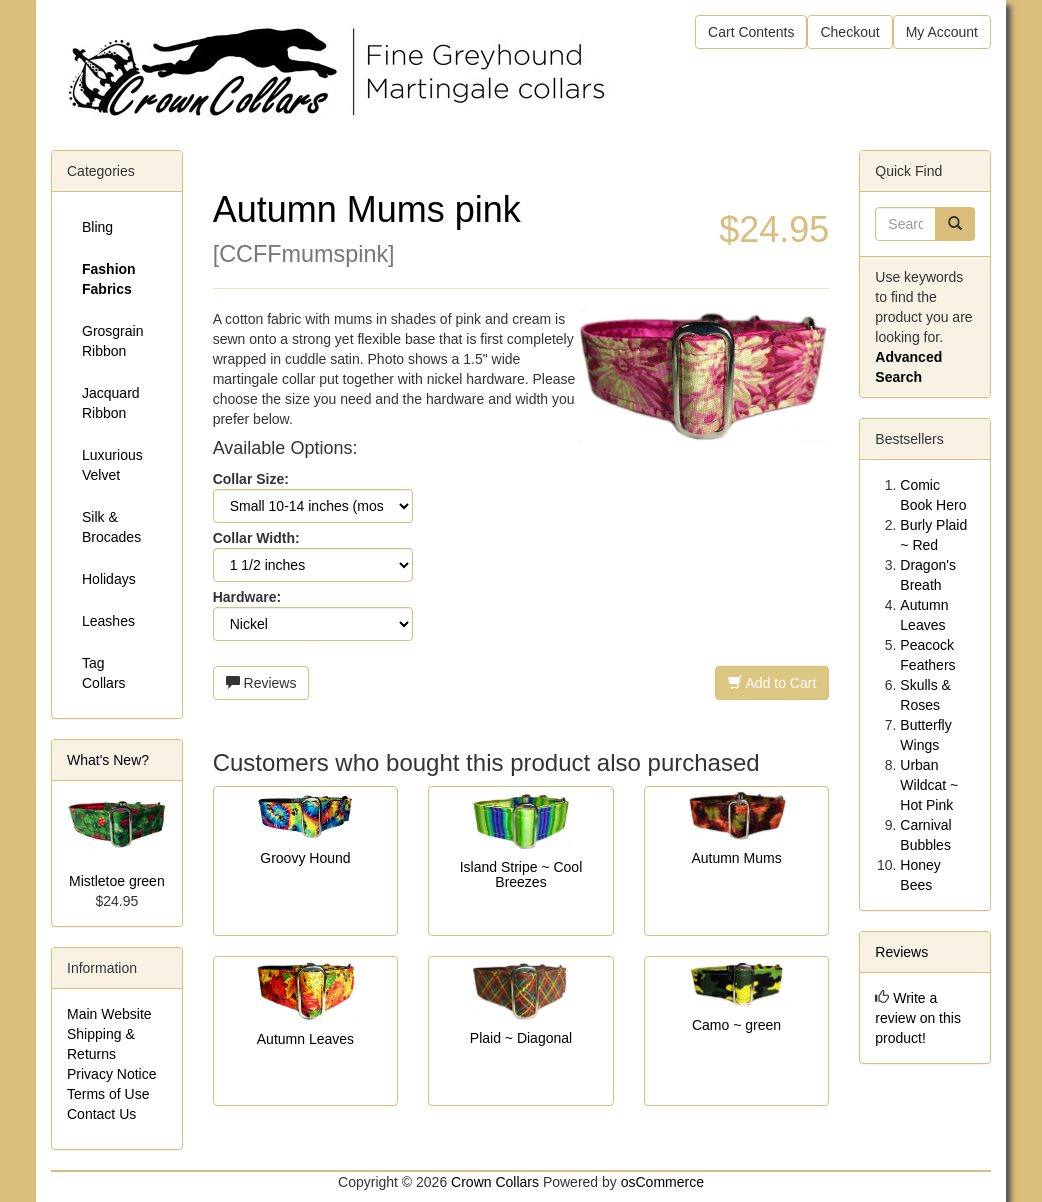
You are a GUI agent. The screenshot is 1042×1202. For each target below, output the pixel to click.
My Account (942, 32)
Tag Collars (104, 673)
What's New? (108, 760)
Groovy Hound (305, 858)
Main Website (109, 1014)
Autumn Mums (736, 858)
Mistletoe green (117, 881)
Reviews (261, 683)
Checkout (849, 32)
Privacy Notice (111, 1074)
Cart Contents (751, 32)
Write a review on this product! (918, 1018)
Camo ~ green (736, 1025)
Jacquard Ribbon (111, 403)
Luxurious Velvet (112, 465)
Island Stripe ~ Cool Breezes (521, 874)
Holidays (109, 579)
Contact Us (101, 1114)
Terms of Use (108, 1094)
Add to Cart (772, 683)
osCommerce (662, 1182)
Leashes (108, 621)
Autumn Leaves (305, 1039)
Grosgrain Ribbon (112, 341)
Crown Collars (495, 1182)
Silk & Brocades (111, 527)
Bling (97, 227)
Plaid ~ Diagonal (521, 1038)
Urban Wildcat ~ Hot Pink (929, 785)
